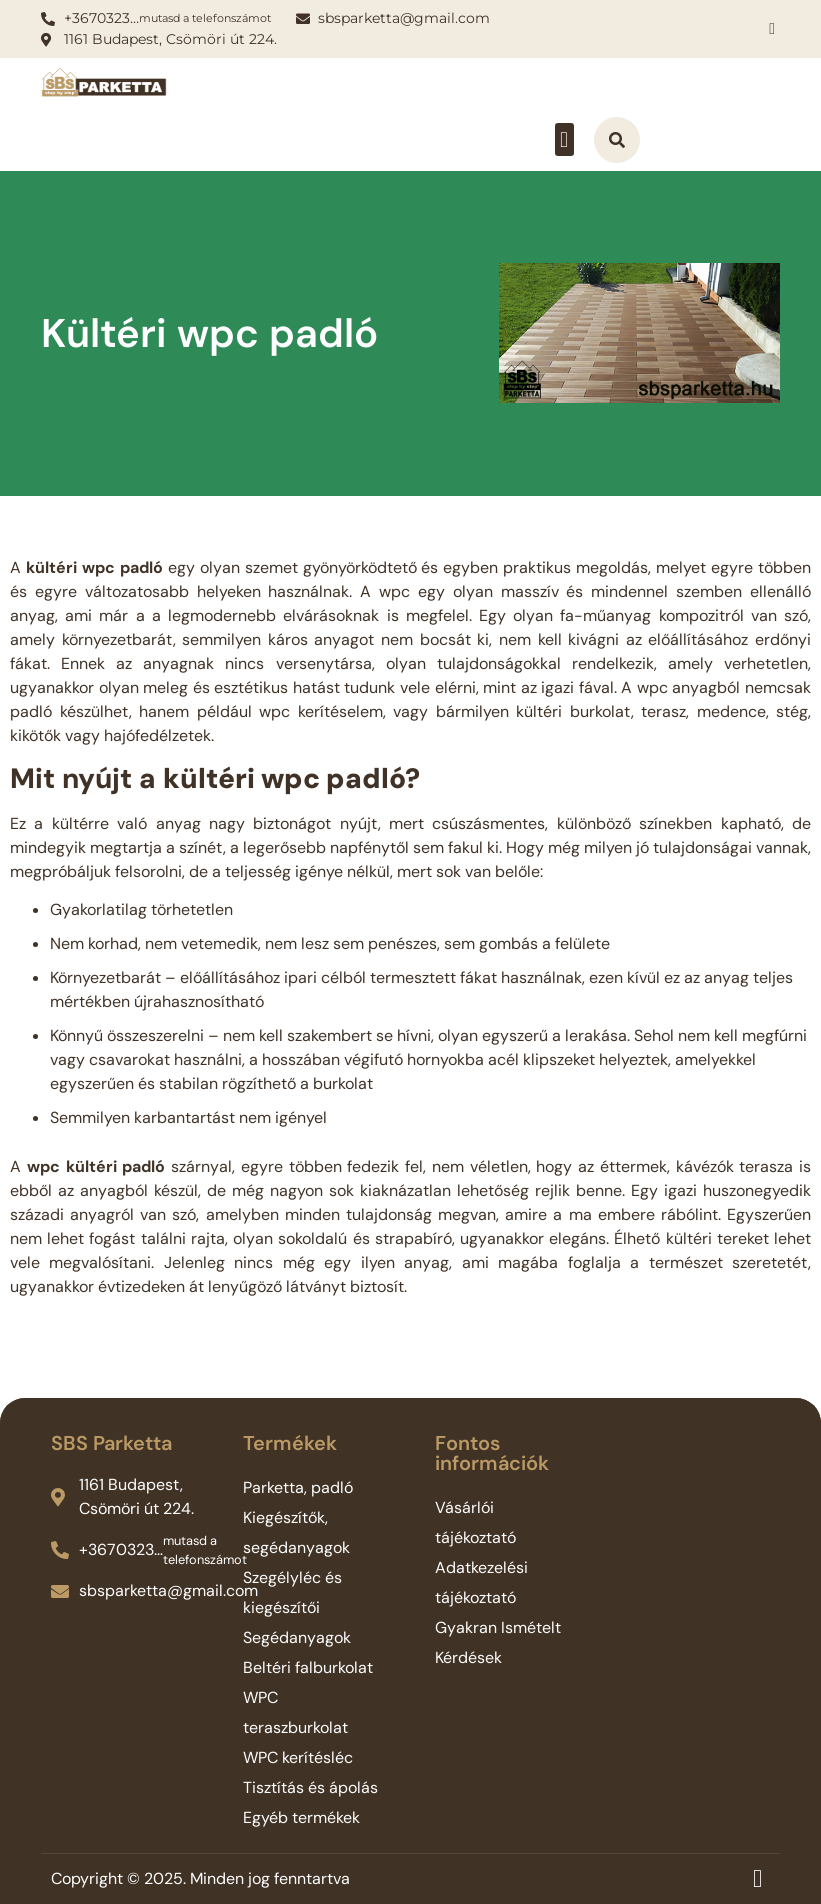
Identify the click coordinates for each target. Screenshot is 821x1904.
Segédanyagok (297, 1637)
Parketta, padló (298, 1487)
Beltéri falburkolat (308, 1667)
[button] (564, 139)
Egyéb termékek (301, 1817)
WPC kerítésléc (298, 1757)
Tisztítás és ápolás (310, 1787)
